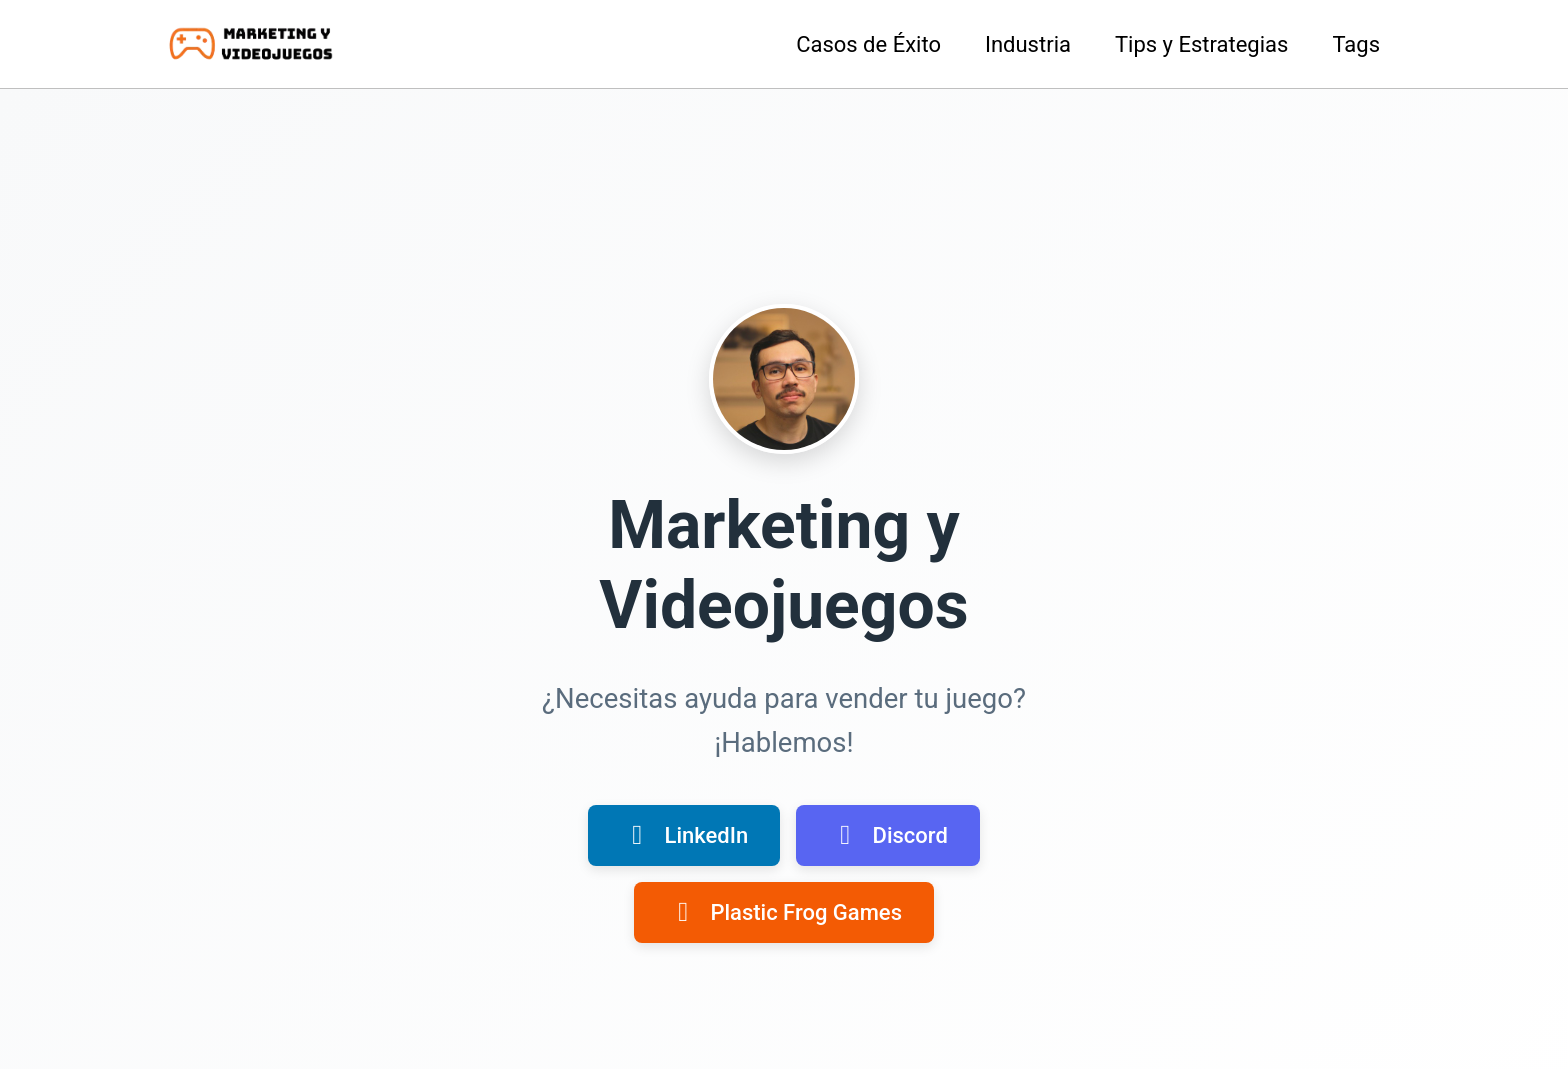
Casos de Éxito (868, 44)
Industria (1028, 44)
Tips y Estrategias (1201, 44)
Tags (1356, 44)
